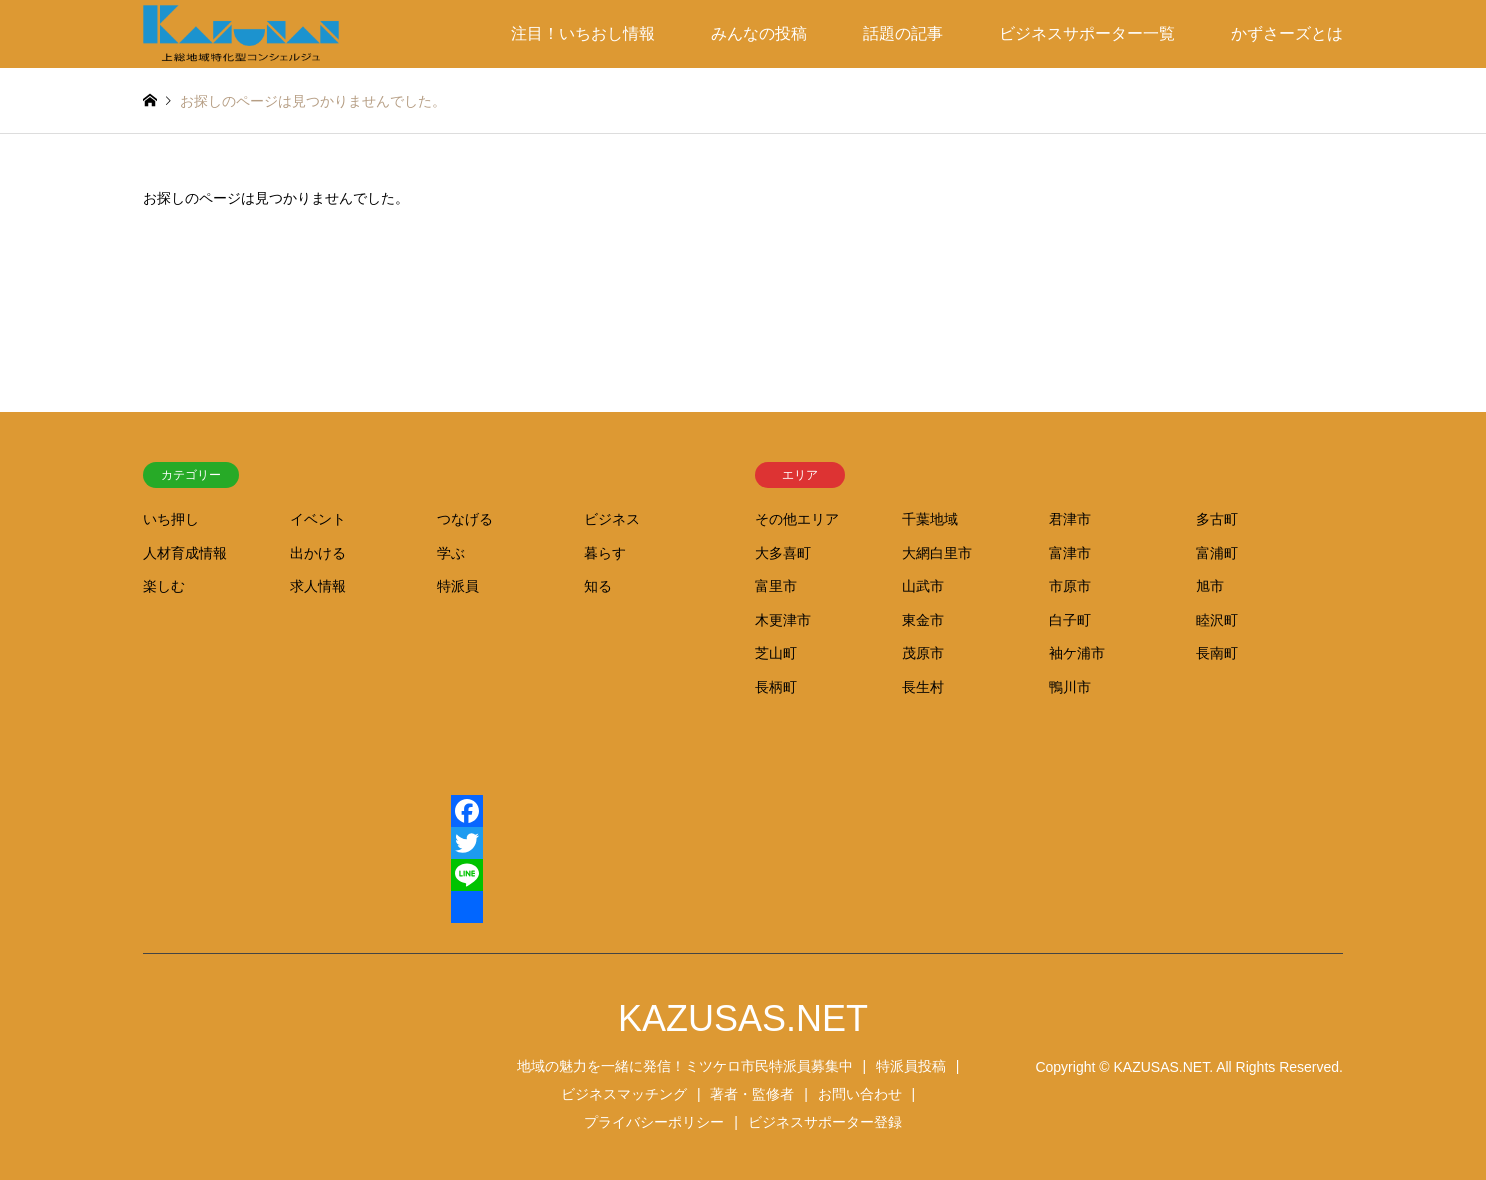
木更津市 (783, 620)
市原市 (1070, 586)
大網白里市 (937, 553)
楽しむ (164, 586)
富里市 (776, 586)
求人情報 (318, 586)
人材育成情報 (185, 553)
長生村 (923, 687)
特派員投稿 (911, 1066)
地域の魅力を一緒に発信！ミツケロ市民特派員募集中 (685, 1066)
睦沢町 (1217, 620)
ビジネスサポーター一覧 (1087, 33)
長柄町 (776, 687)
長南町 (1217, 653)
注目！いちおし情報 (583, 33)
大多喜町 (783, 553)
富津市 (1070, 553)
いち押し (171, 519)
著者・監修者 (752, 1094)
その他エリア (797, 519)
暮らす (605, 553)
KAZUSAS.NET (743, 1018)
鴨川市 (1070, 687)
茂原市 (923, 653)
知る (598, 586)
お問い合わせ (860, 1094)
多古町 (1217, 519)
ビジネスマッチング (624, 1094)
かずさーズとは (1287, 33)
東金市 (923, 620)
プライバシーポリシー (654, 1122)
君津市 (1070, 519)
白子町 (1070, 620)
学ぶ (451, 553)
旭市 (1210, 586)
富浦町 (1217, 553)
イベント (318, 519)
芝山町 (776, 653)
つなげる (465, 519)
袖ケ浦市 (1077, 653)
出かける (318, 553)
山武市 (923, 586)
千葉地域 (930, 519)
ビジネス (612, 519)
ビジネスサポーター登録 (825, 1122)
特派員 (458, 586)
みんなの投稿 (759, 33)
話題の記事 (903, 33)
